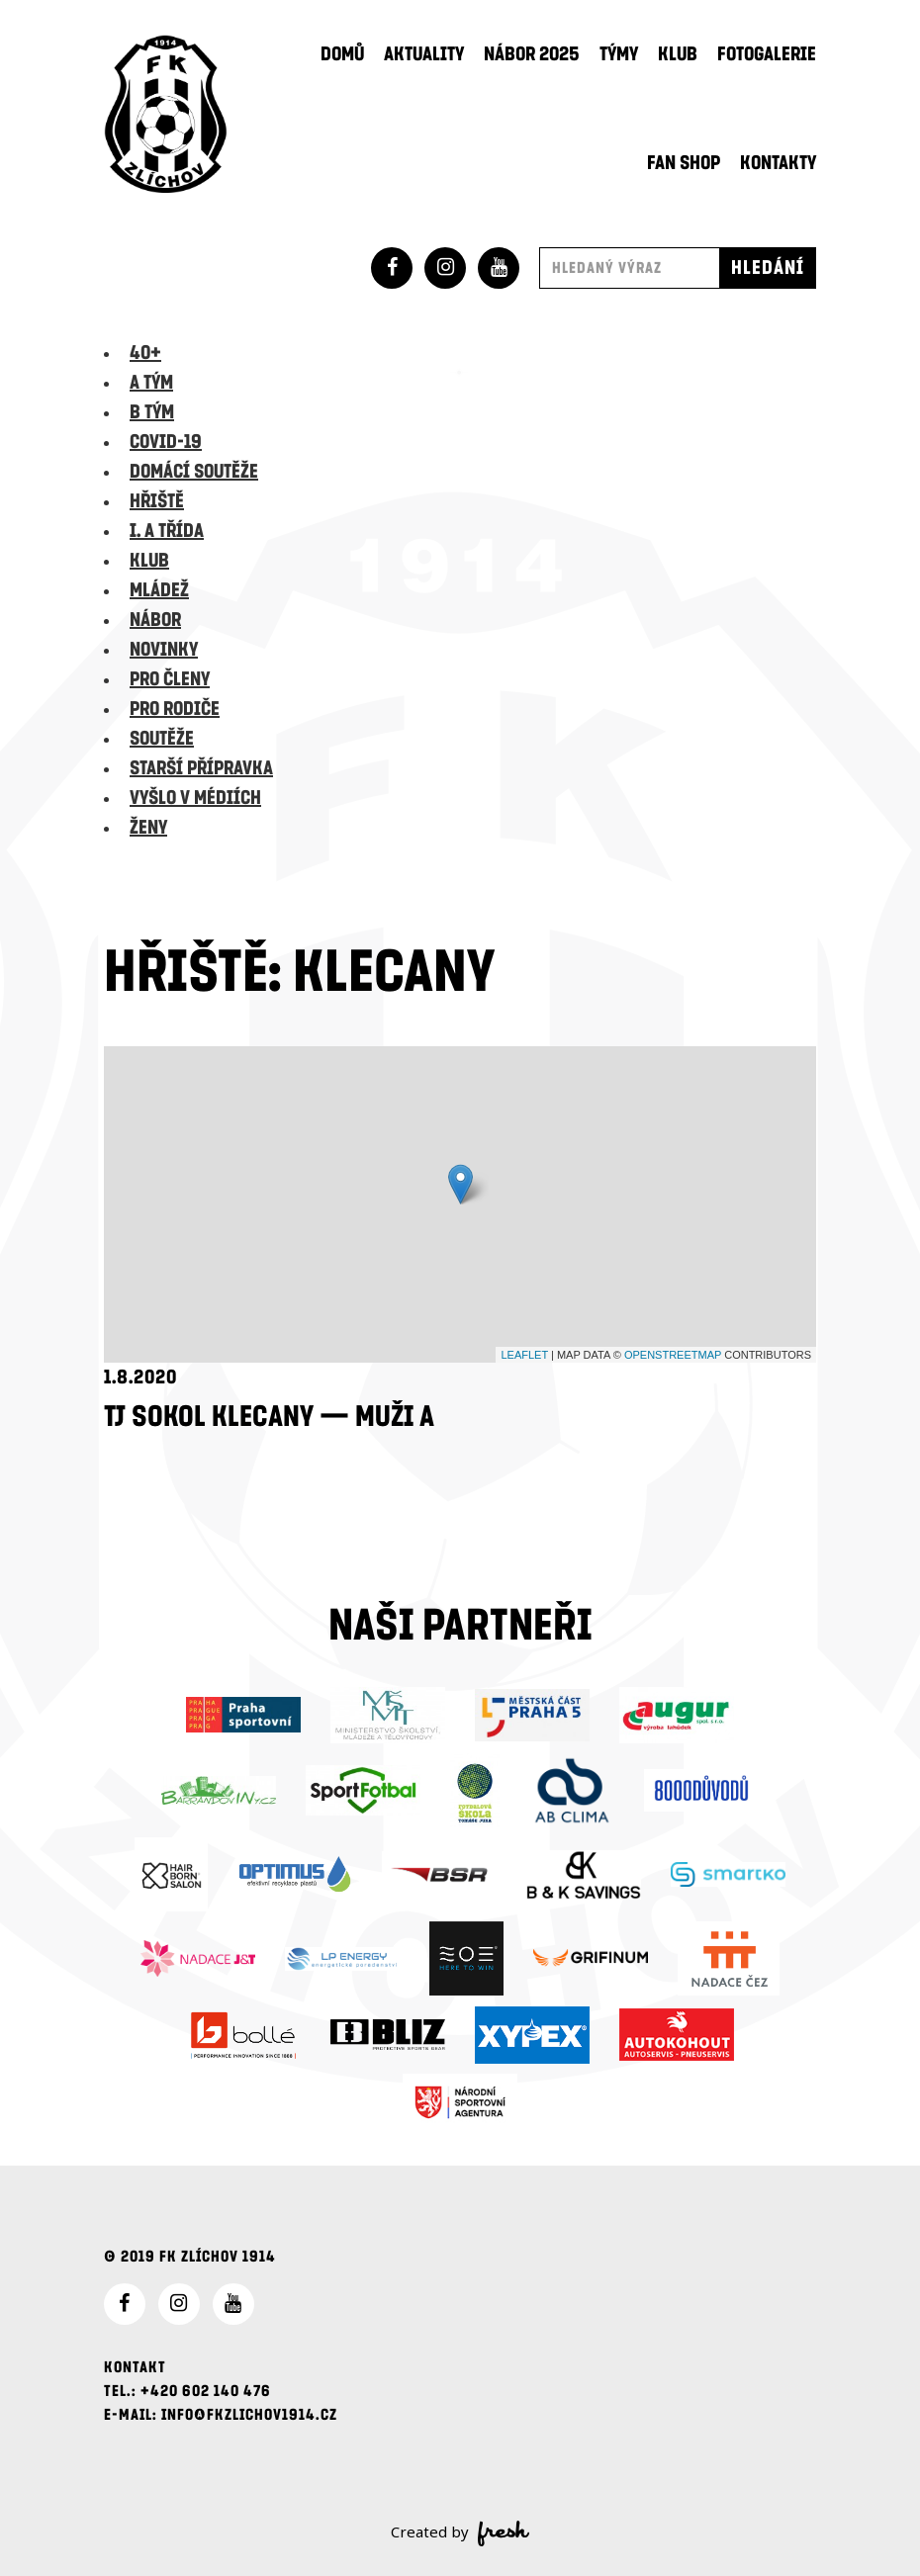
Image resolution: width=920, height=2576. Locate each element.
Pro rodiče (175, 709)
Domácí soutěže (194, 472)
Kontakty (778, 163)
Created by (460, 2533)
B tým (152, 412)
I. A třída (167, 531)
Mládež (159, 590)
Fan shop (683, 163)
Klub (677, 54)
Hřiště (157, 501)
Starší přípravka (201, 768)
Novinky (164, 650)
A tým (151, 383)
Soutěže (162, 739)
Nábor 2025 (532, 54)
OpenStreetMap (672, 1355)
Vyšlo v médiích (195, 798)
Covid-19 (166, 442)
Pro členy (170, 679)
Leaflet (524, 1355)
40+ (145, 353)
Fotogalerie (766, 54)
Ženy (148, 828)
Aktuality (424, 54)
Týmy (618, 54)
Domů (342, 54)
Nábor (155, 620)
